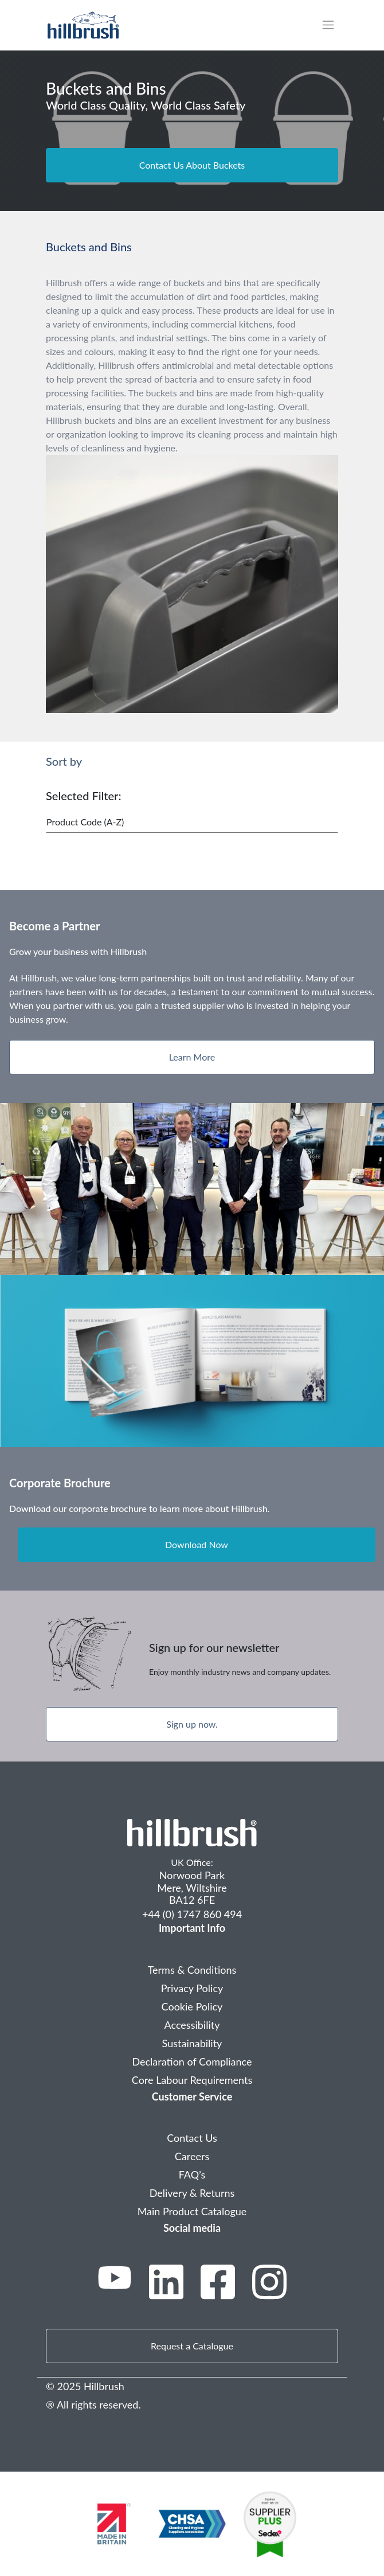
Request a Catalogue (192, 2345)
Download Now (196, 1544)
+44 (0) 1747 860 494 (192, 1914)
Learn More (192, 1056)
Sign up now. (192, 1723)
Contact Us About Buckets (192, 164)
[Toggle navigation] (334, 25)
